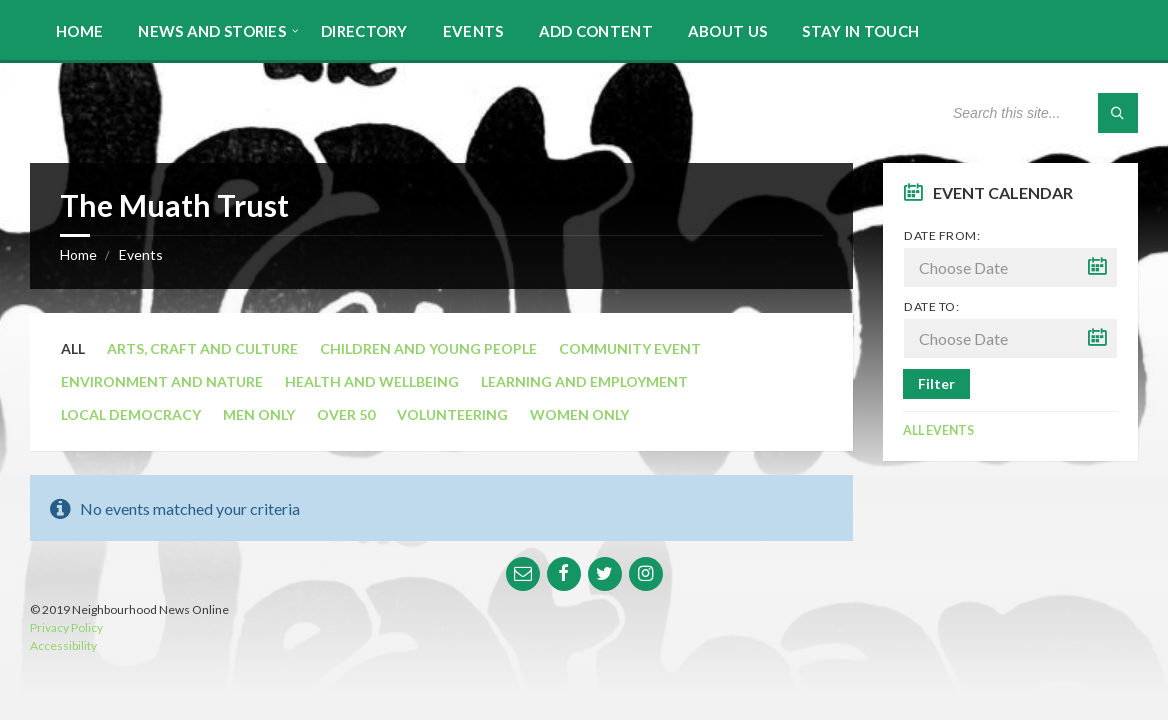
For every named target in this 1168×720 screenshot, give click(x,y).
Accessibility (63, 645)
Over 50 (346, 414)
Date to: (931, 306)
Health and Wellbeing (372, 381)
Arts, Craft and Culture (202, 348)
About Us (727, 31)
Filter (936, 383)
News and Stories (212, 31)
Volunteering (452, 414)
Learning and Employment (584, 381)
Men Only (259, 414)
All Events (938, 430)
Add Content (596, 31)
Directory (364, 31)
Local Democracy (131, 414)
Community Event (630, 348)
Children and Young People (428, 348)
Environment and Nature (162, 381)
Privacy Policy (66, 627)
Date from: (942, 235)
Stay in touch (860, 31)
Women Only (579, 414)
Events (473, 31)
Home (79, 31)
